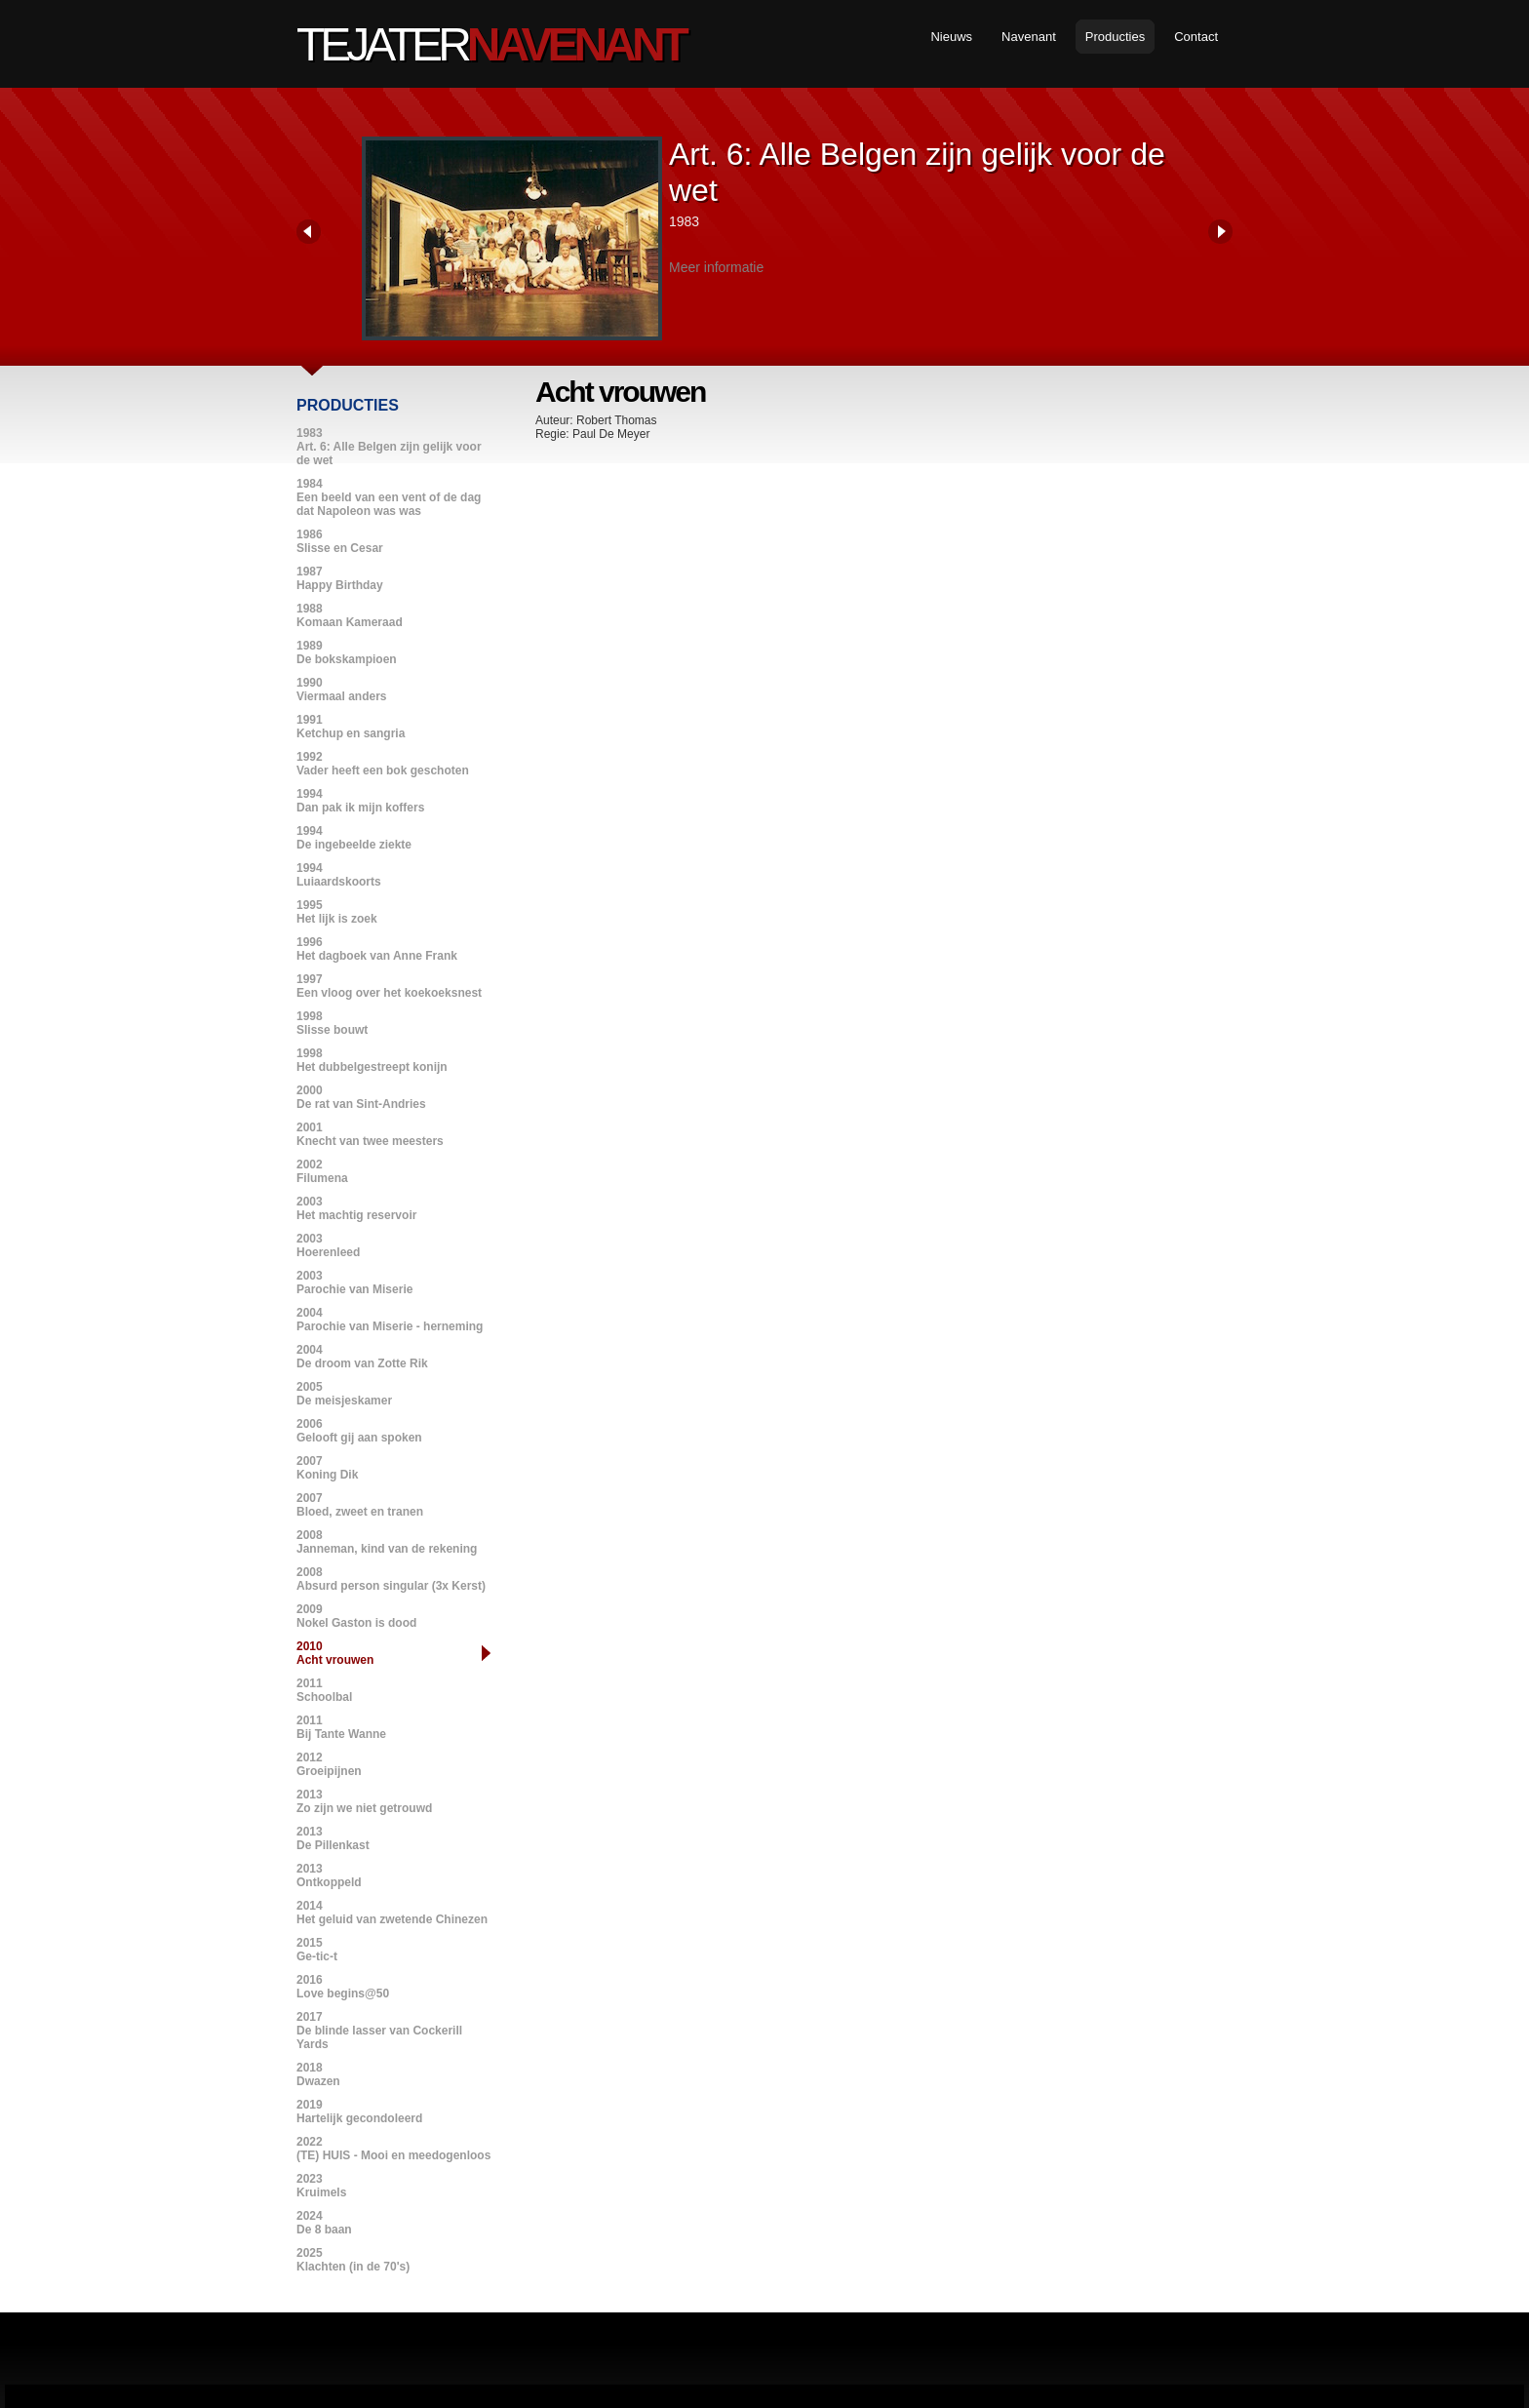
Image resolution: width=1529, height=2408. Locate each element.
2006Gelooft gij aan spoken (359, 1430)
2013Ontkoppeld (329, 1875)
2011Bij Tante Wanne (341, 1727)
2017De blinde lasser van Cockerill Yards (379, 2030)
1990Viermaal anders (341, 689)
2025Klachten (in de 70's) (353, 2259)
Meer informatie (716, 267)
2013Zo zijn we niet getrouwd (364, 1801)
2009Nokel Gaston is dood (356, 1616)
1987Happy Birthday (339, 578)
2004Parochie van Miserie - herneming (389, 1319)
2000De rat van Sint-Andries (361, 1097)
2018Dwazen (318, 2074)
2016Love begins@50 (342, 1986)
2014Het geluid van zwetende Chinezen (392, 1912)
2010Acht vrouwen (334, 1653)
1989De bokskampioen (346, 652)
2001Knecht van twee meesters (370, 1134)
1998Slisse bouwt (332, 1023)
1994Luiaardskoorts (338, 874)
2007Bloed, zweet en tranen (359, 1505)
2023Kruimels (321, 2185)
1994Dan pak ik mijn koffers (360, 800)
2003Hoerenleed (328, 1245)
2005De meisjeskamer (344, 1393)
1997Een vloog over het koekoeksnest (389, 986)
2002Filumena (322, 1171)
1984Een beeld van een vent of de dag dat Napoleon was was (388, 497)
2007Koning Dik (327, 1467)
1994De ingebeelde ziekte (354, 837)
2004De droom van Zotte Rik (362, 1356)
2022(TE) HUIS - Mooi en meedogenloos (393, 2148)
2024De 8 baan (324, 2222)
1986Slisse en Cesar (339, 541)
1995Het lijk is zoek (336, 912)
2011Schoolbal (324, 1690)
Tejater (490, 44)
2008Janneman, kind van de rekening (386, 1542)
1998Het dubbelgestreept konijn (372, 1060)
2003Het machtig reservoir (356, 1208)
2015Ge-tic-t (316, 1949)
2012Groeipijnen (329, 1764)
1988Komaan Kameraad (349, 615)
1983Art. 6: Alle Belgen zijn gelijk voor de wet (389, 446)
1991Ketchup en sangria (350, 726)
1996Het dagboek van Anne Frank (376, 949)
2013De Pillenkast (333, 1838)
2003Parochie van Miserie (354, 1282)
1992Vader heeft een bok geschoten (382, 763)
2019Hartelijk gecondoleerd (359, 2111)
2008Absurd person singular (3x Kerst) (391, 1579)
